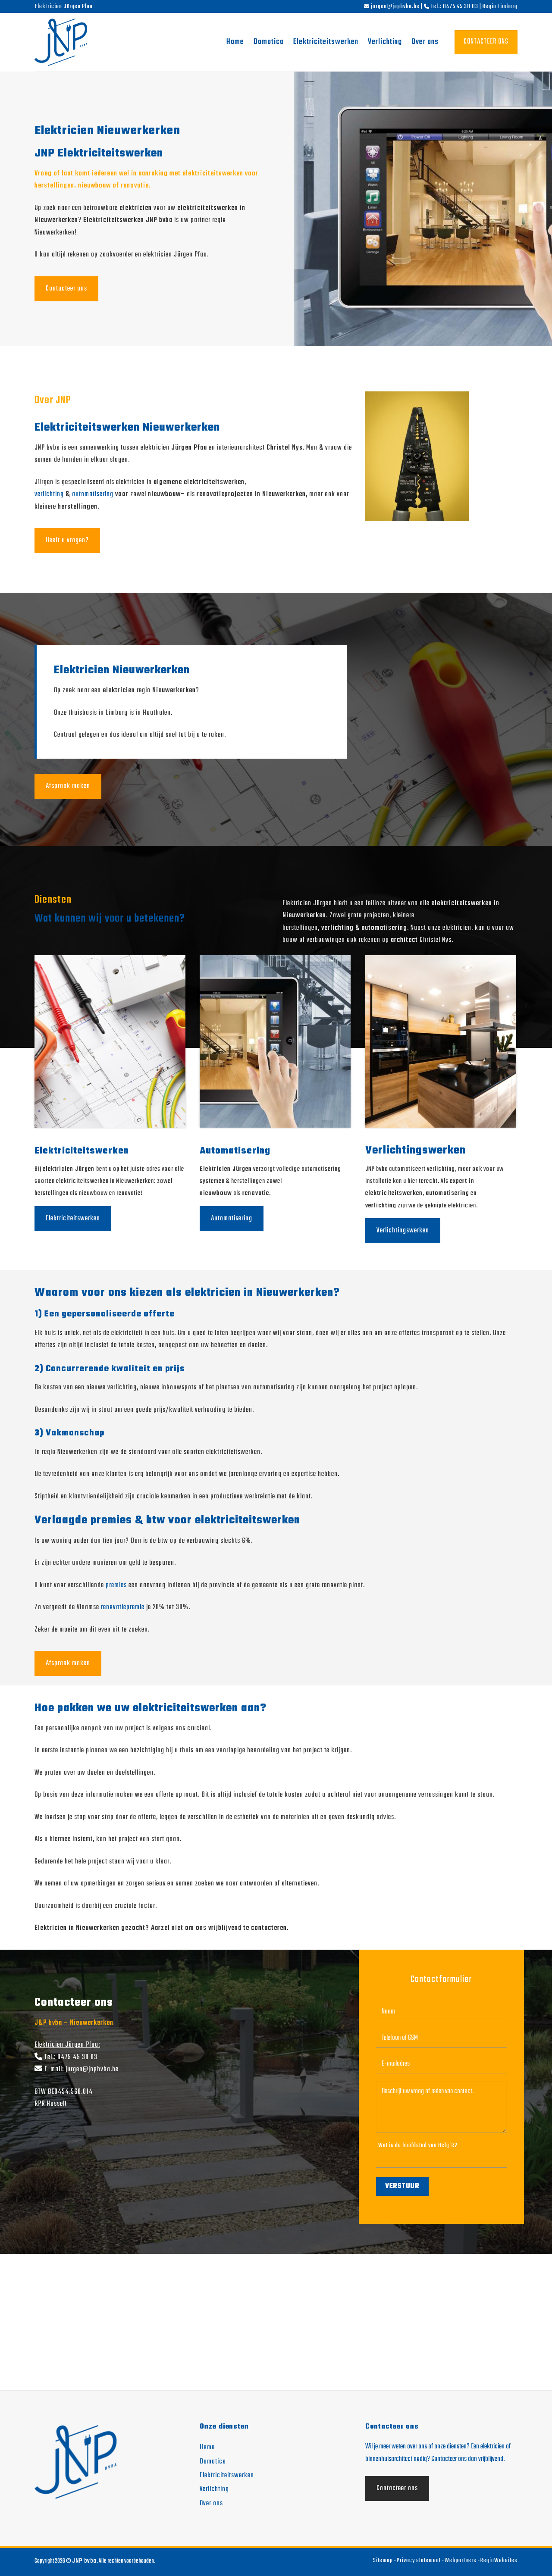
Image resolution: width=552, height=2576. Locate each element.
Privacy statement (419, 2561)
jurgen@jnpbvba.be (92, 2069)
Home (235, 42)
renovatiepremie (122, 1607)
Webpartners (461, 2561)
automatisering (92, 494)
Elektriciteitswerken (325, 42)
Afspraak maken (68, 786)
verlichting (49, 494)
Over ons (425, 42)
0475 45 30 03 (77, 2057)
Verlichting (385, 42)
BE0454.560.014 (70, 2091)
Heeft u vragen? (67, 540)
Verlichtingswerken (402, 1230)
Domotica (269, 42)
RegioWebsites (499, 2561)
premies (116, 1585)
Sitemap (383, 2561)
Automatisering (231, 1218)
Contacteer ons (66, 288)
